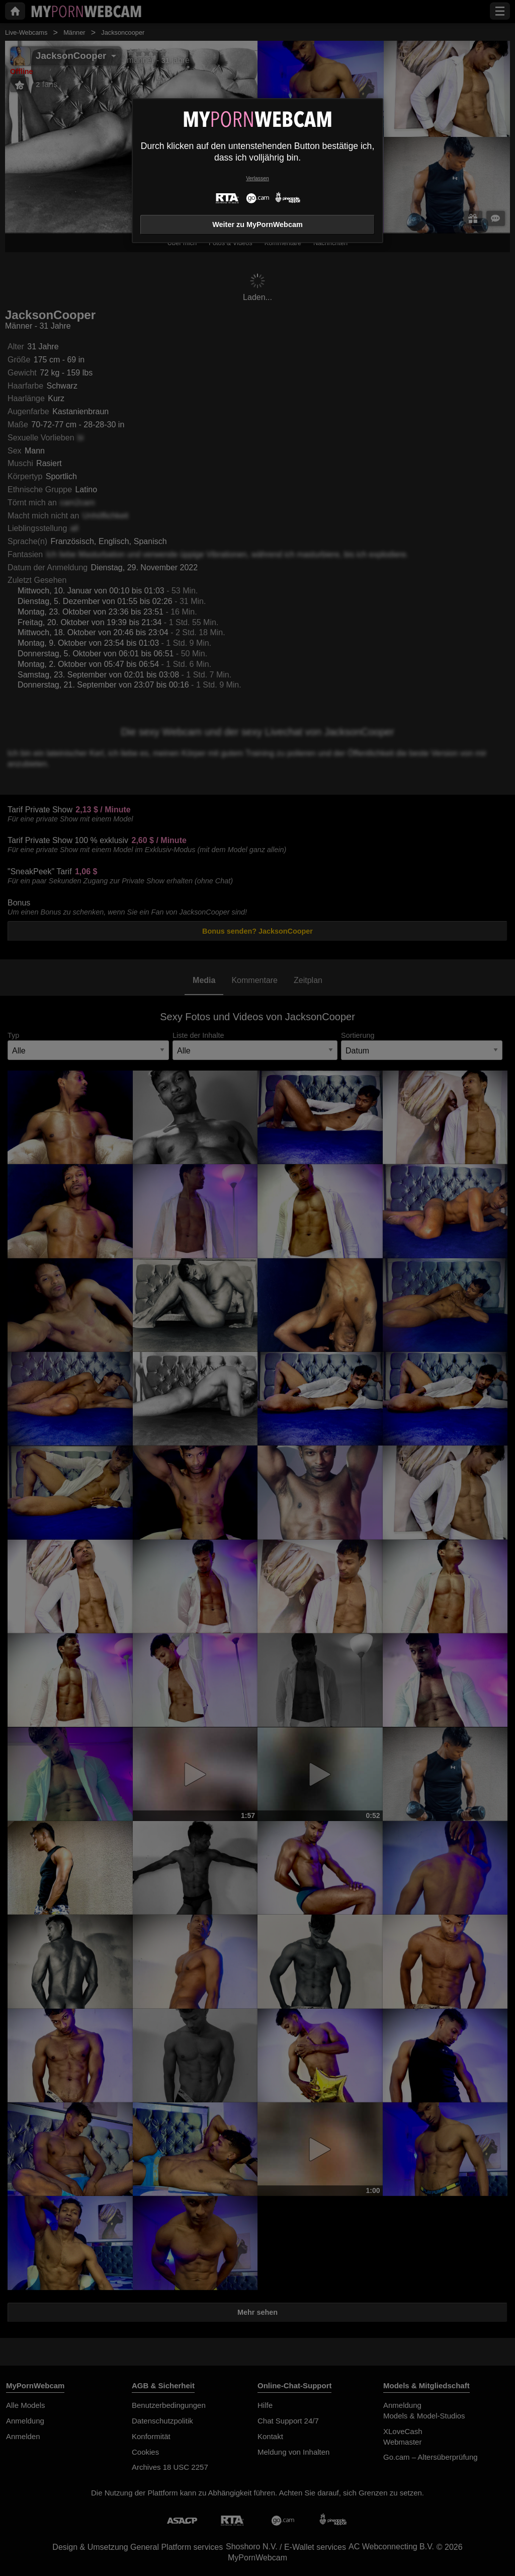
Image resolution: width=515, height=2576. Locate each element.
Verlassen (257, 178)
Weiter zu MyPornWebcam (257, 224)
